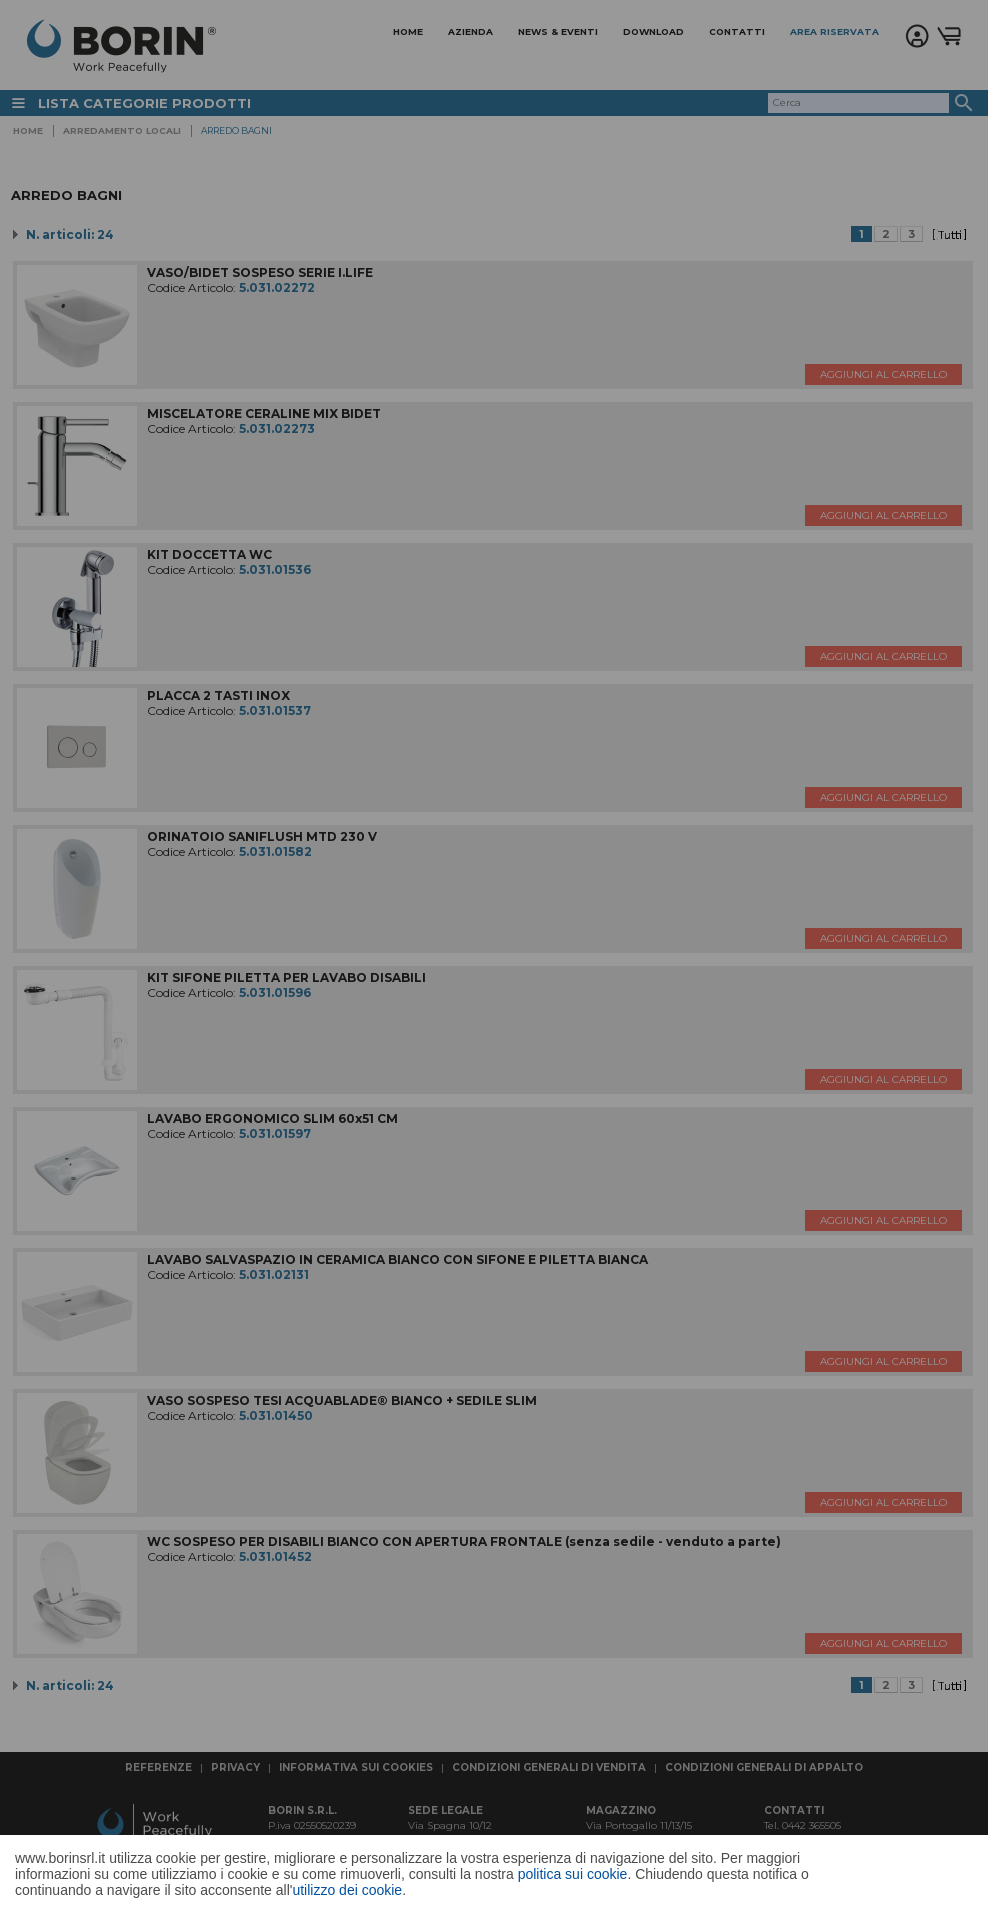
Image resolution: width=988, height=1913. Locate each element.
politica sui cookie (573, 1874)
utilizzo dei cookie (347, 1890)
